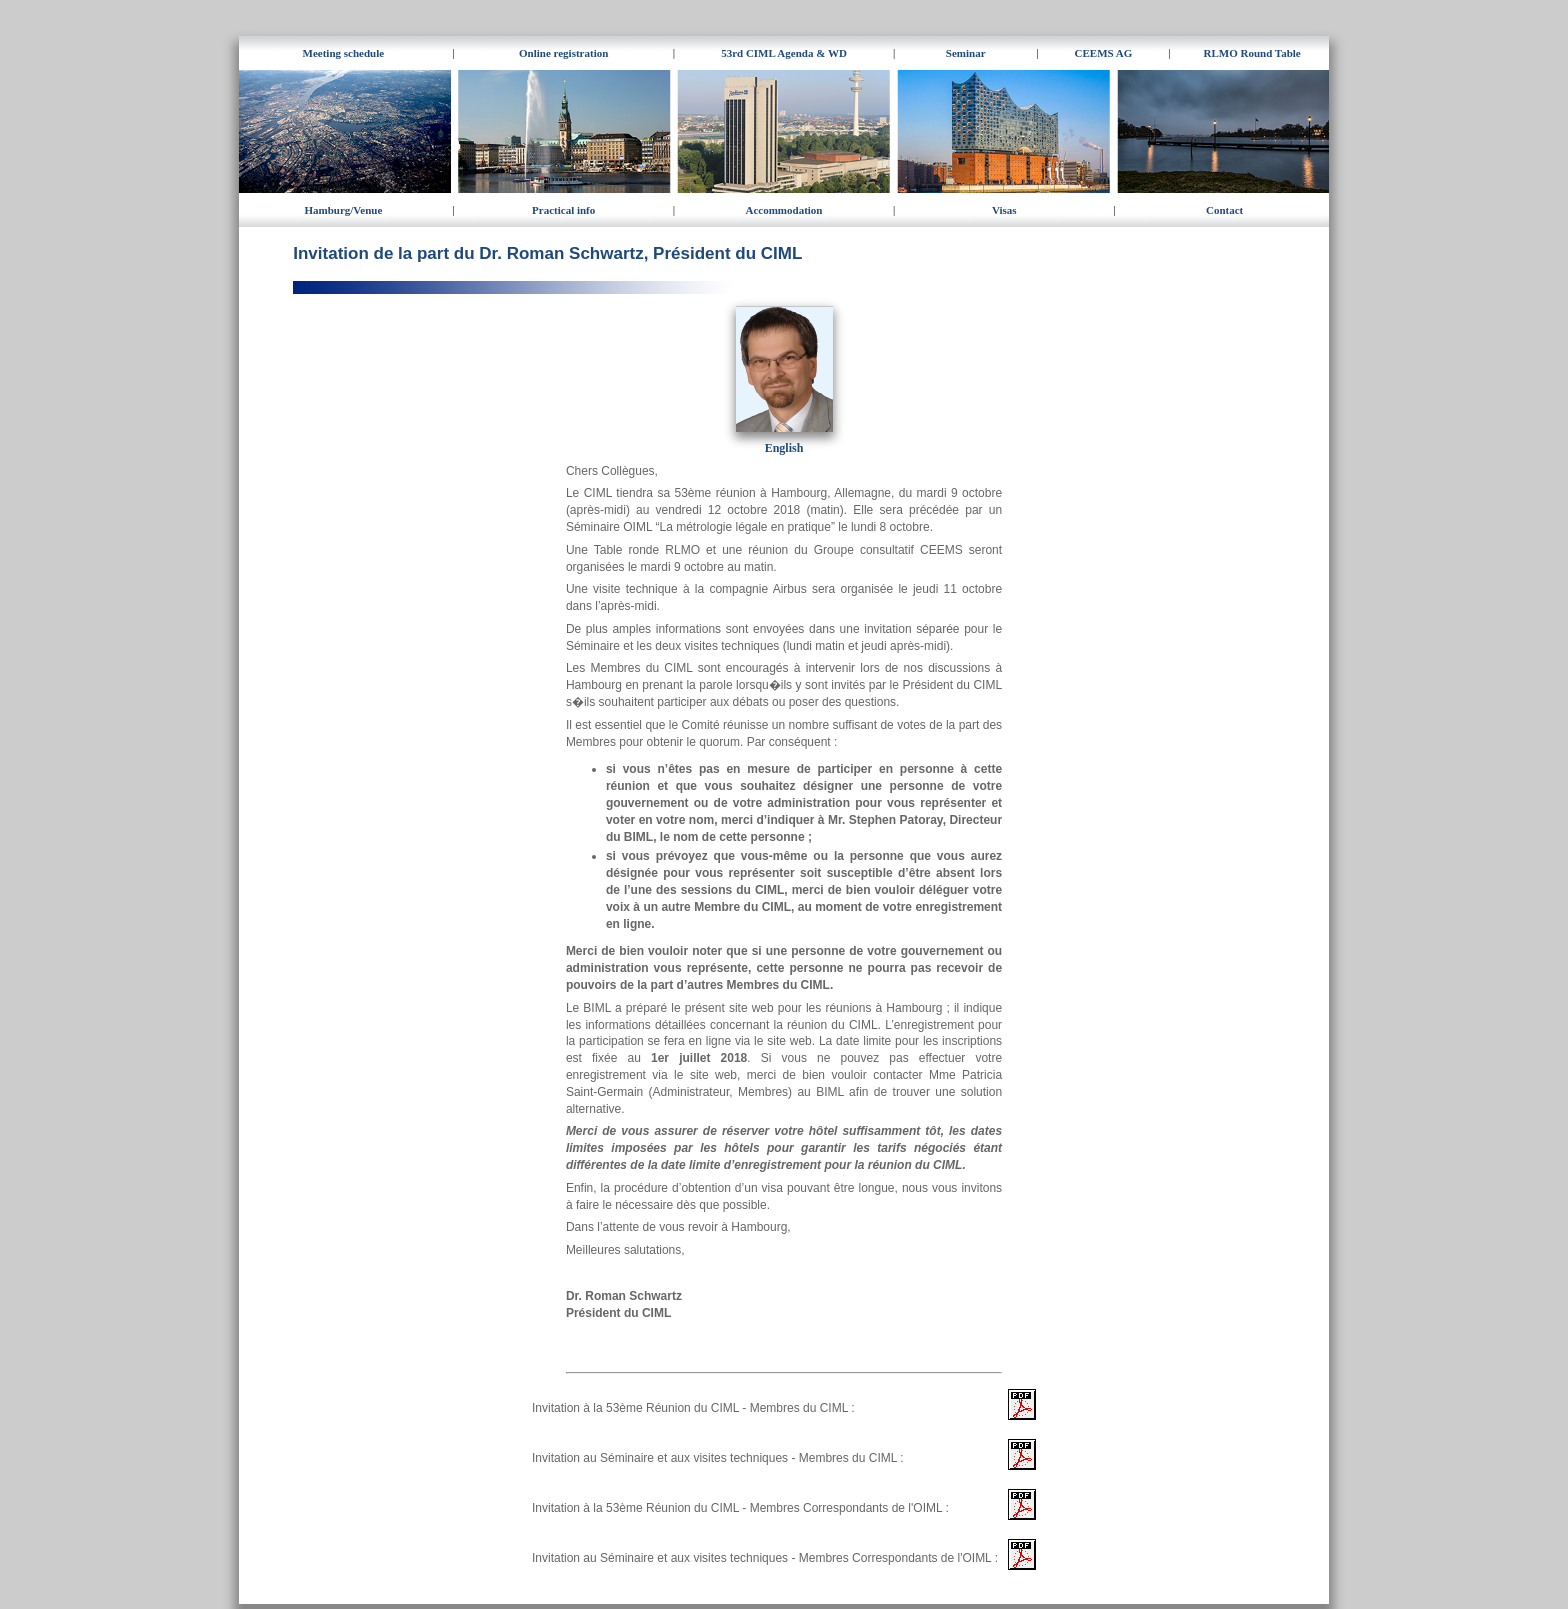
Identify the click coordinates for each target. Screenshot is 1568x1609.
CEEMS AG (1104, 53)
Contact (1224, 210)
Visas (1004, 210)
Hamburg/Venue (343, 210)
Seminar (966, 53)
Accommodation (783, 210)
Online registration (563, 53)
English (784, 448)
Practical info (563, 210)
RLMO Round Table (1252, 53)
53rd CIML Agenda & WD (784, 53)
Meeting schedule (344, 53)
